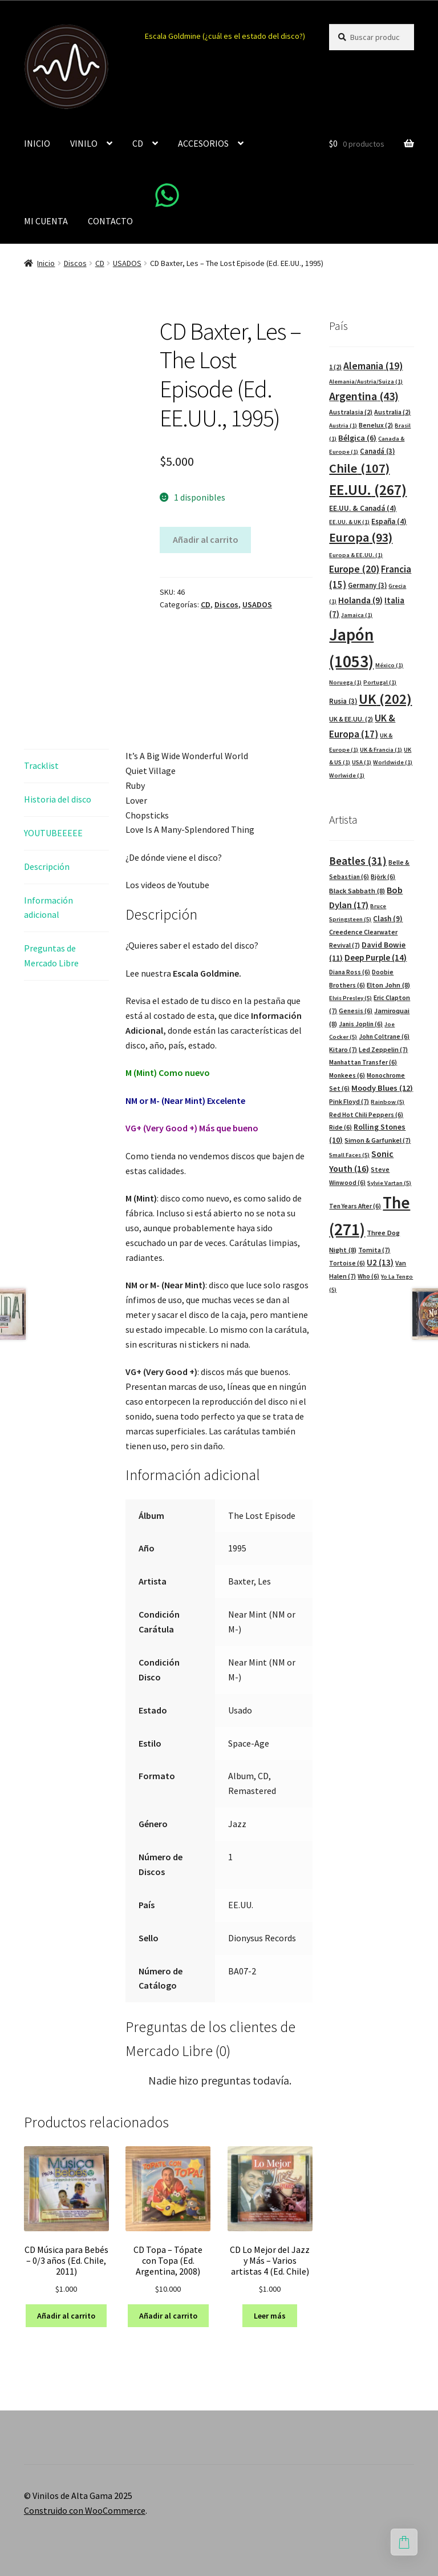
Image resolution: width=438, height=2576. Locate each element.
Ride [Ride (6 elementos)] (340, 1127)
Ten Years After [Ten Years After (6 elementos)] (355, 1206)
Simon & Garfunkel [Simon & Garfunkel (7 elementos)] (377, 1140)
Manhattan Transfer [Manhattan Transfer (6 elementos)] (363, 1062)
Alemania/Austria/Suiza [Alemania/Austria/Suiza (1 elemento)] (366, 381)
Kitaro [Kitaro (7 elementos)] (343, 1049)
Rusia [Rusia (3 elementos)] (343, 701)
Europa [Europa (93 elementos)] (360, 537)
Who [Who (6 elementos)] (368, 1276)
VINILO (84, 143)
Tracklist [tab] (41, 765)
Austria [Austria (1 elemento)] (343, 425)
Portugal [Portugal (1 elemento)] (379, 682)
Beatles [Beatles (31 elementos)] (358, 861)
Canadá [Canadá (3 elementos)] (377, 450)
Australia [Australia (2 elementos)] (392, 412)
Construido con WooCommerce (84, 2510)
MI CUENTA (46, 221)
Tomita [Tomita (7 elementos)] (374, 1249)
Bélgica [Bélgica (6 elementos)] (357, 438)
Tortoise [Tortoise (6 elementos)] (347, 1263)
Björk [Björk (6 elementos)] (383, 877)
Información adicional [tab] (48, 907)
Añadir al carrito (205, 539)
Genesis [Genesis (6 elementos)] (355, 1011)
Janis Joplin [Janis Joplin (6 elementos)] (361, 1024)
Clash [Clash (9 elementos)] (388, 919)
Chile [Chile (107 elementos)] (359, 468)
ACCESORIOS (203, 143)
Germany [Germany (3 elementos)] (367, 585)
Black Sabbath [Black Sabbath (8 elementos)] (357, 890)
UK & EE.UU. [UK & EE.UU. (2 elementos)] (351, 719)
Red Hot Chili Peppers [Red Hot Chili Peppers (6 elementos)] (366, 1115)
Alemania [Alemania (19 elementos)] (373, 366)
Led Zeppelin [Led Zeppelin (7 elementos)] (383, 1049)
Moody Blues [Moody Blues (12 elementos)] (382, 1088)
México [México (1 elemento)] (389, 665)
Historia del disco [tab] (57, 799)
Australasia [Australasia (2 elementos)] (350, 412)
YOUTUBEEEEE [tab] (53, 832)
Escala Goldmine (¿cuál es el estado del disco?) (225, 36)
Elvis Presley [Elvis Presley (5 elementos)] (350, 998)
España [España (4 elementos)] (389, 521)
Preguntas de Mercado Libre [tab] (51, 955)
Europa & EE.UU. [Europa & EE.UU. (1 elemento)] (356, 555)
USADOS (127, 263)
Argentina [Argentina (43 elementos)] (364, 396)
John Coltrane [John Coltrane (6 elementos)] (384, 1037)
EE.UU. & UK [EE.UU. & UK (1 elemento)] (349, 522)
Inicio (46, 263)
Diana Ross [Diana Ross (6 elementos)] (349, 972)
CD (137, 143)
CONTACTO (110, 221)
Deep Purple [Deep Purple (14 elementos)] (375, 957)
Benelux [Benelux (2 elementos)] (376, 425)
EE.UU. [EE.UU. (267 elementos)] (368, 490)
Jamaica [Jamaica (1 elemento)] (356, 615)
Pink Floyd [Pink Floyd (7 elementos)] (349, 1101)
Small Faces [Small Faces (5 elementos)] (349, 1155)
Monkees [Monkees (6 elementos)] (347, 1075)
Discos (75, 263)
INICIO (37, 143)
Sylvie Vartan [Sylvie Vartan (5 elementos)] (389, 1183)
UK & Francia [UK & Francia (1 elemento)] (381, 749)
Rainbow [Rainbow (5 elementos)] (387, 1102)
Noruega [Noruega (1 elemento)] (345, 682)
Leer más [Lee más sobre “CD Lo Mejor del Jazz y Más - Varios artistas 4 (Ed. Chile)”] (270, 2316)
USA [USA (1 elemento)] (361, 762)
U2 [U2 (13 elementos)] (380, 1262)
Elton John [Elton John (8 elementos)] (388, 985)
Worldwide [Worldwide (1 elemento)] (392, 762)
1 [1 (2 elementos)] (335, 366)
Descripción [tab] (47, 866)
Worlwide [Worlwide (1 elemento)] (346, 775)
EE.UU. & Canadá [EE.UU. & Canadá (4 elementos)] (362, 508)
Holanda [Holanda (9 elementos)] (360, 600)
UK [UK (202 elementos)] (385, 699)
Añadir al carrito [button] (66, 2316)
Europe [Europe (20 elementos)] (354, 569)
